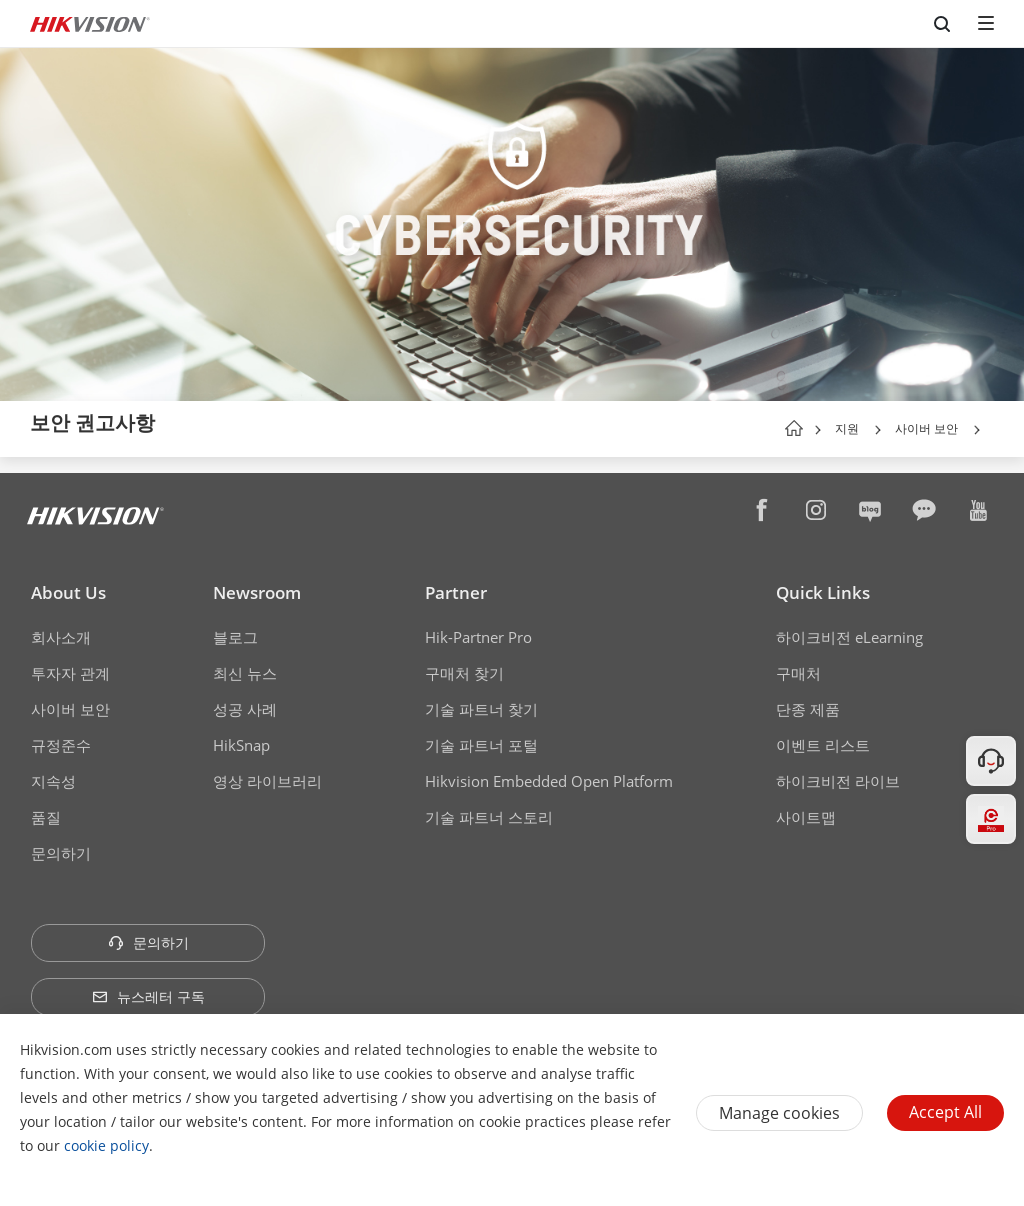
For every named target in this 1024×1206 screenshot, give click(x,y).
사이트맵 (806, 817)
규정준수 (61, 745)
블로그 (235, 637)
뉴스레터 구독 (148, 996)
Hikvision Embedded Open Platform (549, 781)
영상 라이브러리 (267, 781)
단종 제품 (808, 709)
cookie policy (106, 1145)
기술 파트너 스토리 (489, 817)
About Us (68, 592)
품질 (46, 817)
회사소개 (61, 637)
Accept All (945, 1112)
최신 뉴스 (245, 673)
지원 (847, 428)
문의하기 (61, 853)
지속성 (53, 781)
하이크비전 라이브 (838, 781)
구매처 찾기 (464, 673)
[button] (878, 430)
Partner (456, 592)
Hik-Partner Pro (478, 637)
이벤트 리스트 (823, 745)
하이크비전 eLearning (849, 637)
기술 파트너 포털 (481, 745)
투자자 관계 (70, 673)
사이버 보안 (926, 428)
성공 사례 (245, 709)
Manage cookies (779, 1113)
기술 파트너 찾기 (481, 709)
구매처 (798, 673)
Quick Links (823, 592)
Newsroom (257, 592)
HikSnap (241, 745)
